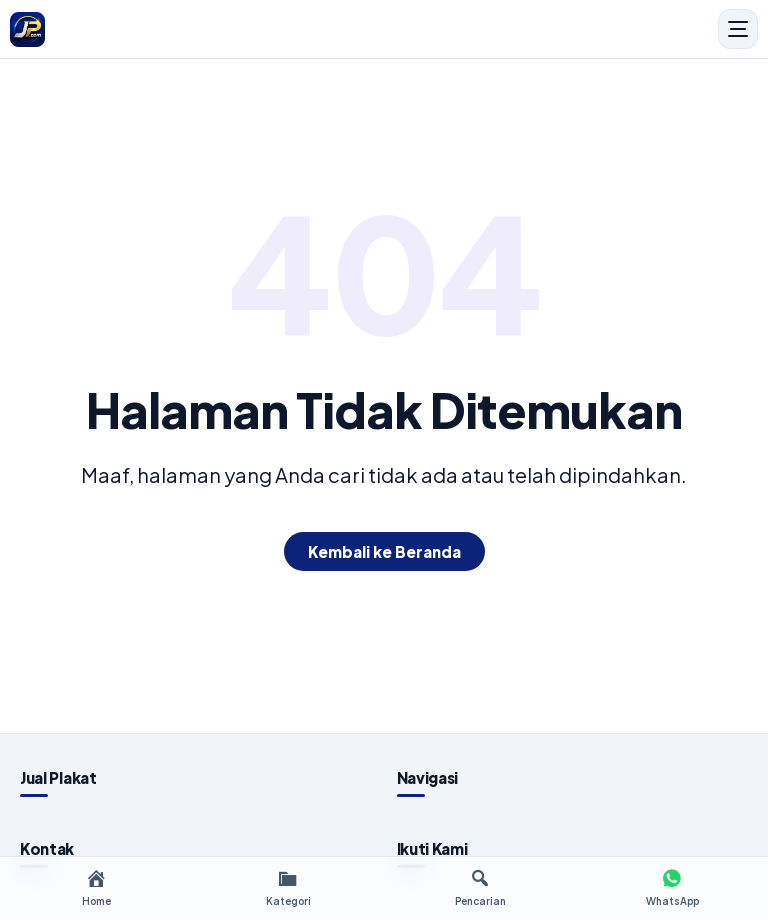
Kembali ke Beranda (384, 551)
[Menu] (738, 29)
